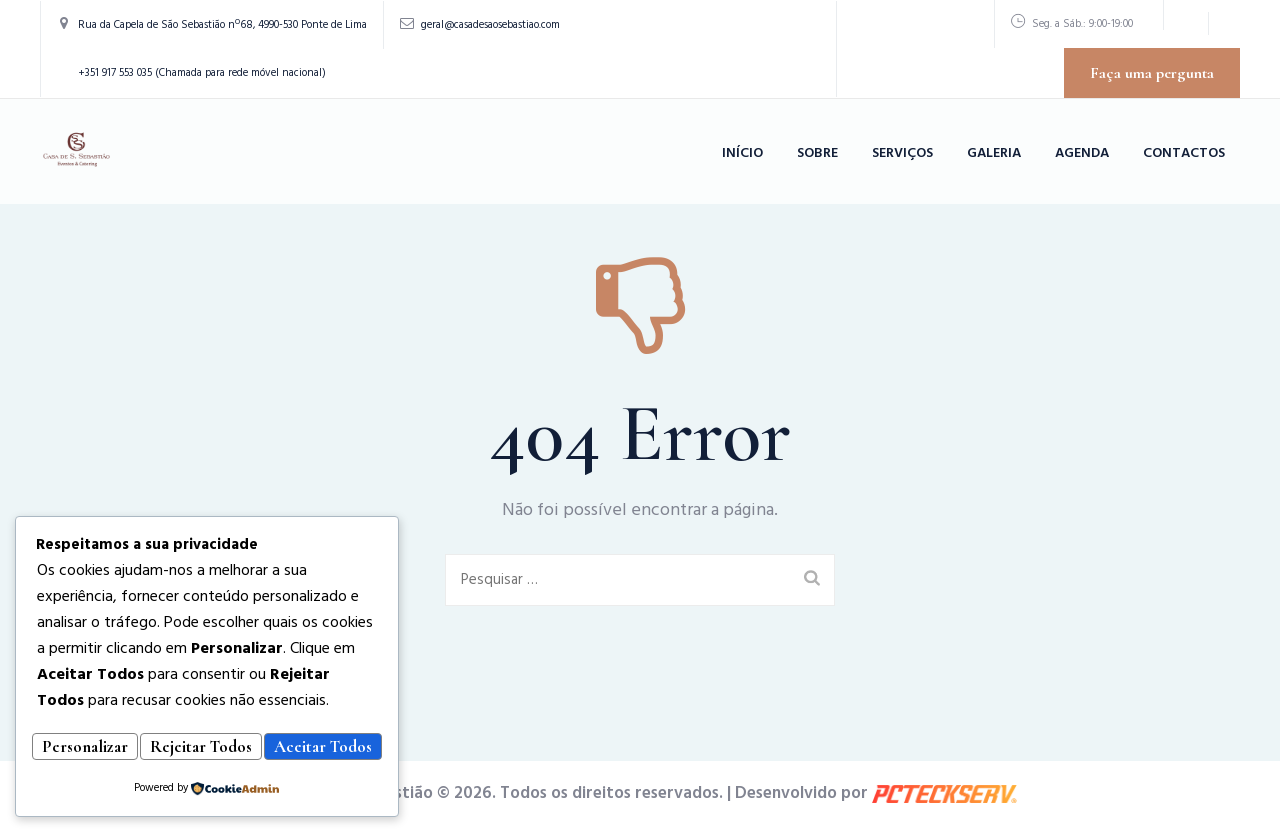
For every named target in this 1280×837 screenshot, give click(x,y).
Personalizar (115, 718)
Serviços (902, 153)
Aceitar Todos (207, 749)
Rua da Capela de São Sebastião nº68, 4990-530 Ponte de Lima (222, 25)
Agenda (1082, 153)
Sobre (817, 153)
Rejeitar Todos (291, 718)
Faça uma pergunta (1152, 73)
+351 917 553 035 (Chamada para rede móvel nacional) (202, 73)
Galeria (994, 153)
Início (742, 153)
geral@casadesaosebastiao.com (490, 25)
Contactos (1184, 153)
